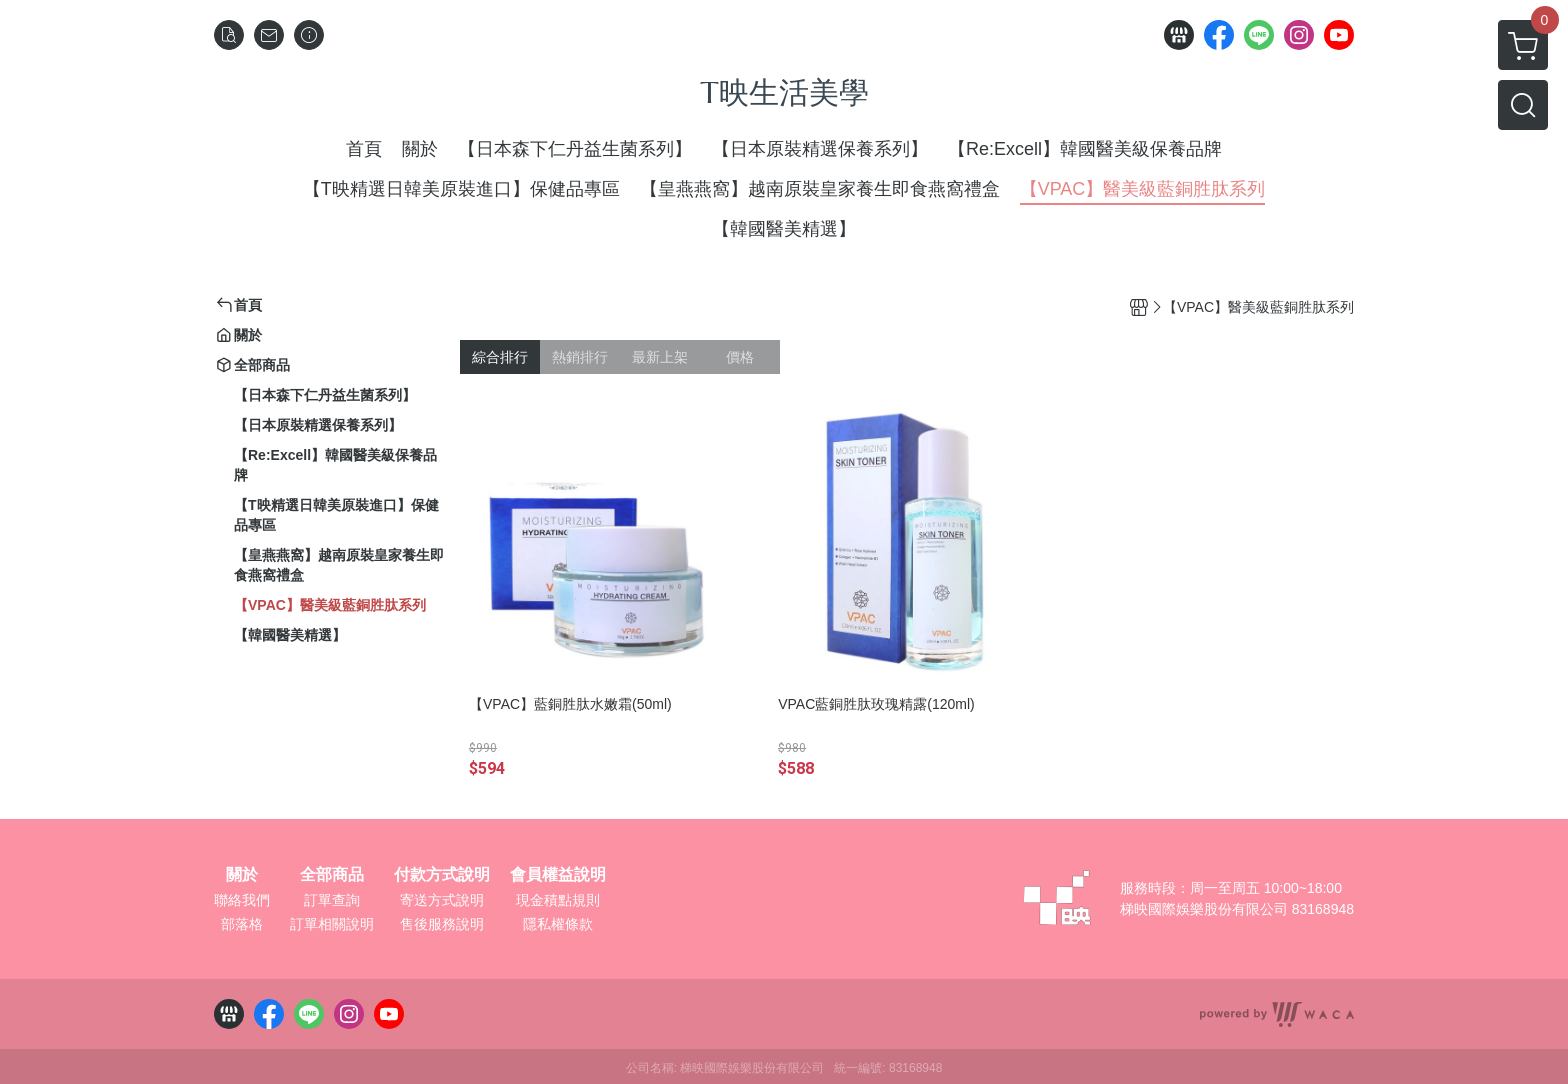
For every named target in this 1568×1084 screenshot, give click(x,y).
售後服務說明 (442, 924)
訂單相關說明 (332, 924)
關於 (242, 875)
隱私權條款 (558, 924)
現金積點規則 (558, 900)
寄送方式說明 (442, 900)
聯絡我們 (242, 900)
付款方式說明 (442, 875)
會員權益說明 (558, 875)
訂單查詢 (332, 900)
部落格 (242, 924)
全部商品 (332, 875)
